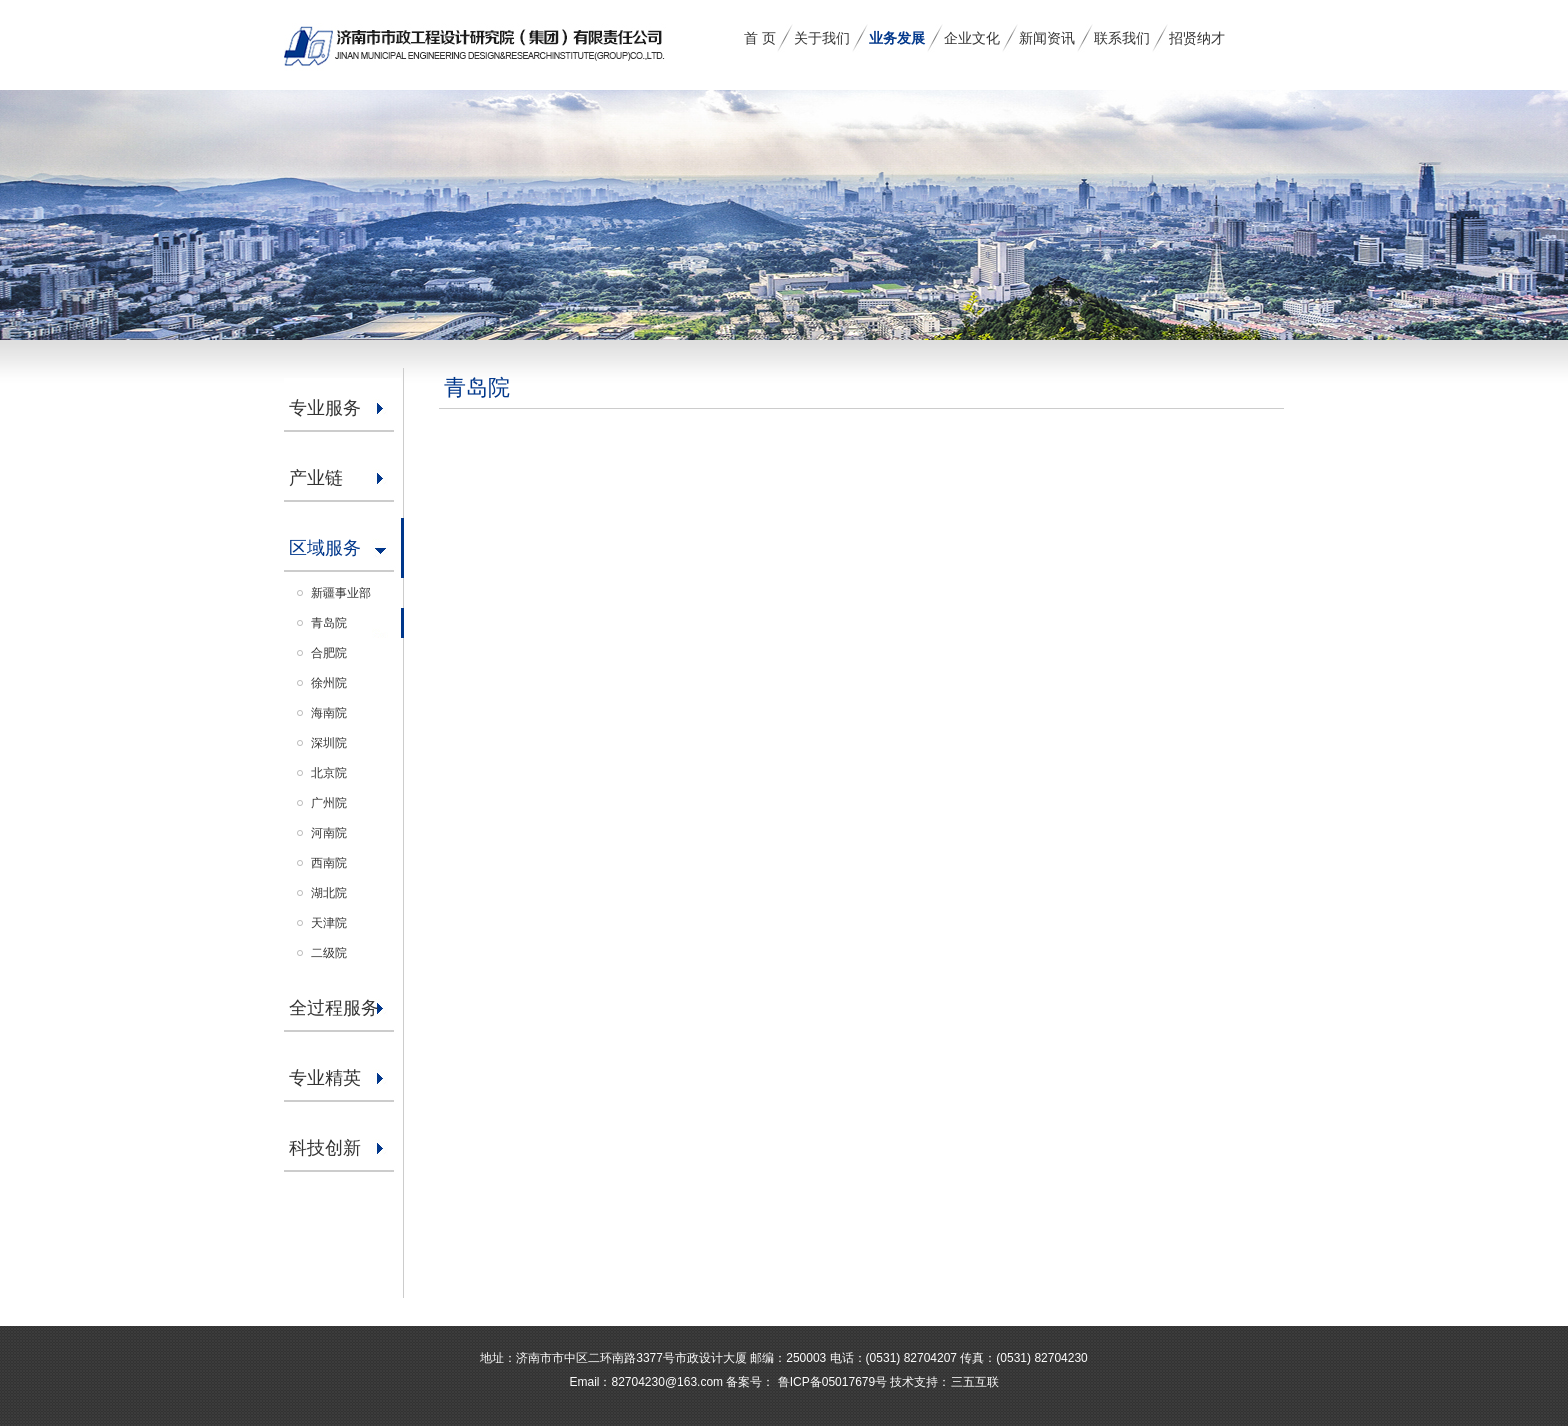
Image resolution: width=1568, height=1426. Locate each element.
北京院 (329, 773)
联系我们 (1122, 38)
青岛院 (329, 623)
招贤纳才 (1197, 38)
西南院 (329, 863)
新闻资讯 (1047, 38)
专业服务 (325, 408)
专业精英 (325, 1078)
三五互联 (975, 1382)
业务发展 (897, 38)
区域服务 (325, 548)
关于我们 (822, 38)
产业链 (316, 478)
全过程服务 (334, 1008)
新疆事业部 (341, 593)
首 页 (760, 38)
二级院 (329, 953)
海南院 (329, 713)
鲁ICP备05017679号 (830, 1382)
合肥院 (329, 653)
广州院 (329, 803)
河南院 (329, 833)
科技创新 (325, 1148)
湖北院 (329, 893)
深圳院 (329, 743)
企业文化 (972, 38)
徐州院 (329, 683)
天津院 (329, 923)
